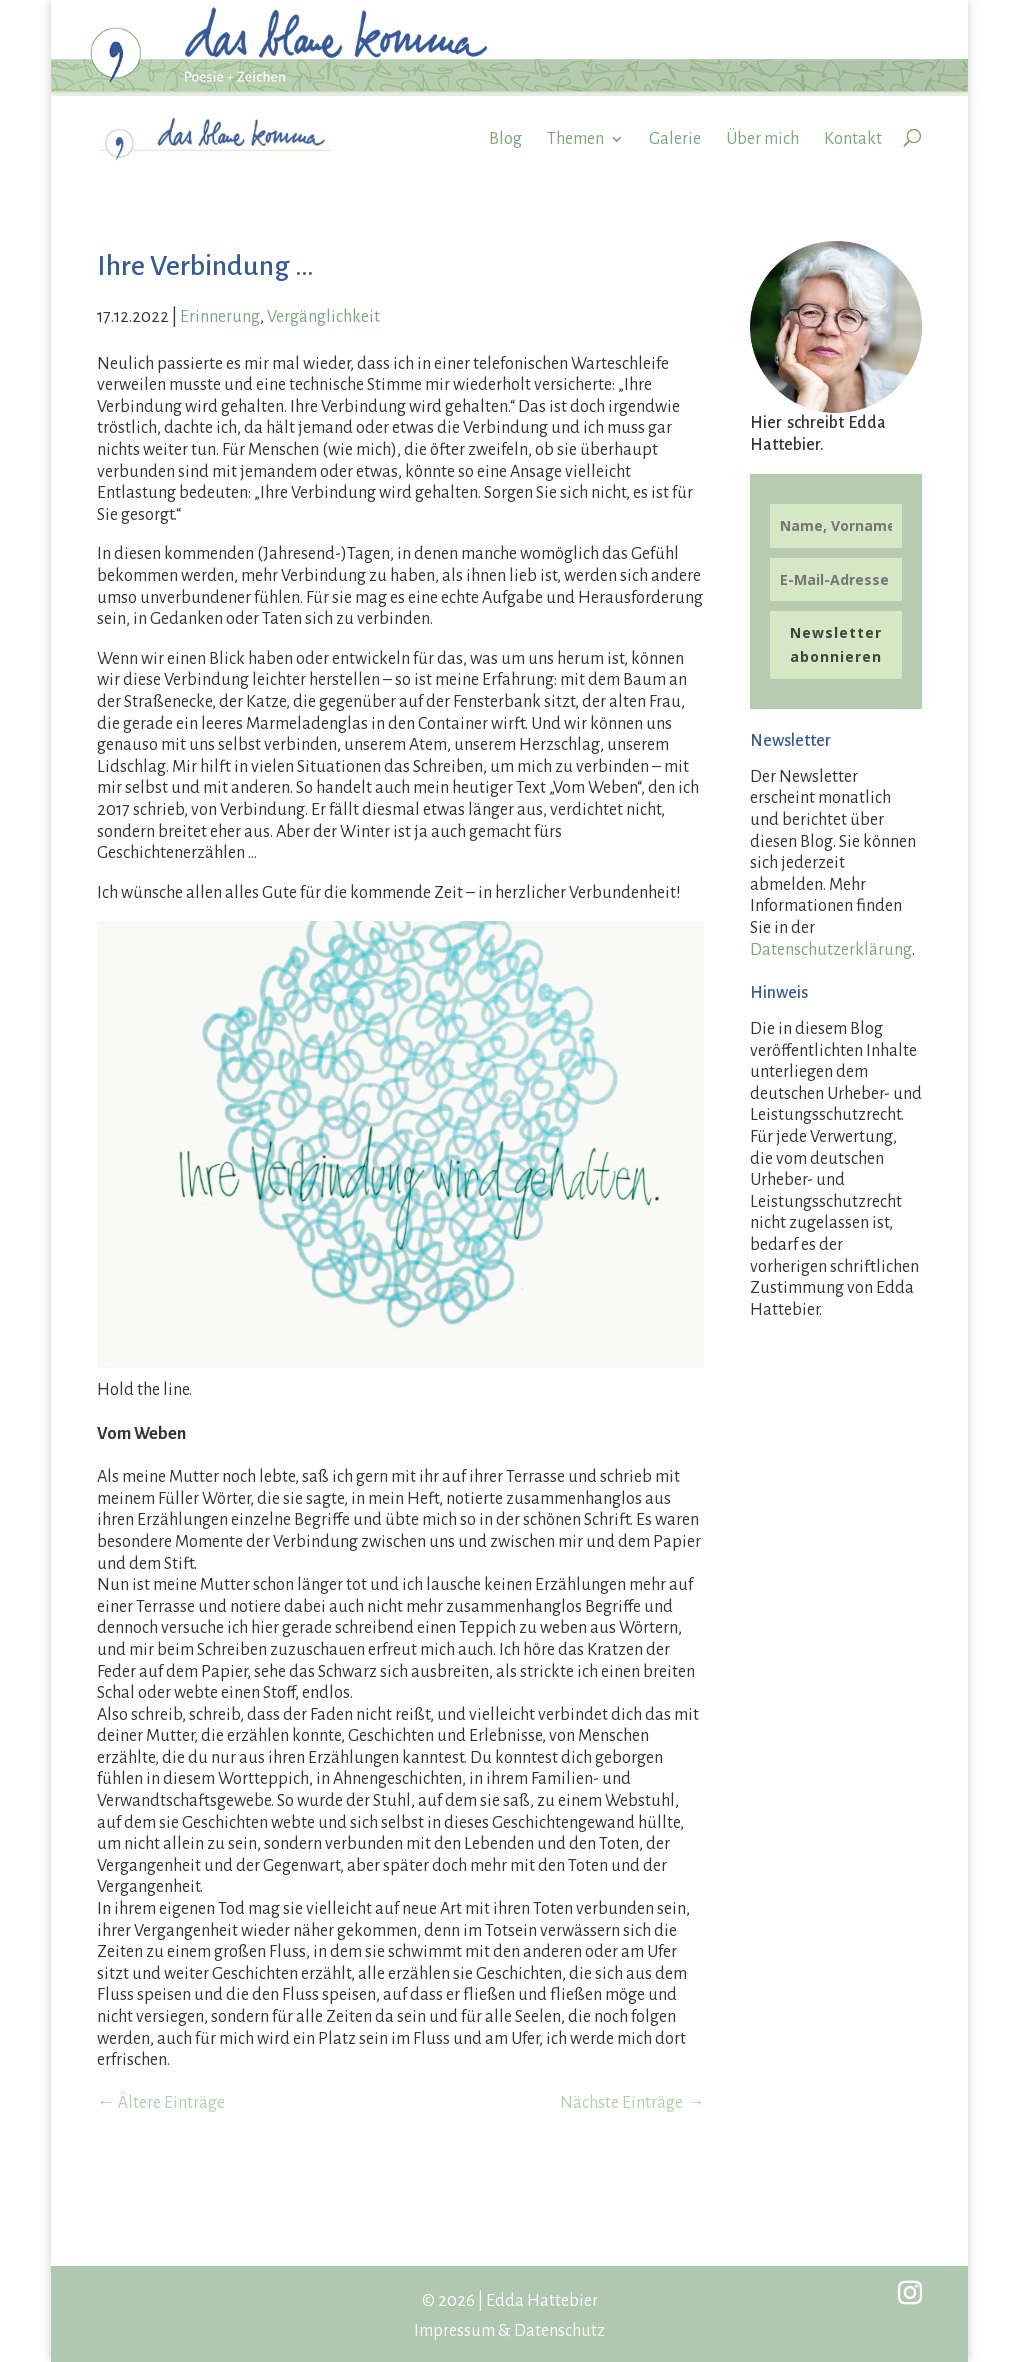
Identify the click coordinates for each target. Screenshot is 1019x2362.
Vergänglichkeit (323, 317)
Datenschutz (559, 2331)
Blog (505, 139)
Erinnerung (220, 317)
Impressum (454, 2331)
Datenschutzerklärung (831, 950)
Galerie (675, 139)
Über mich (762, 139)
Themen (575, 139)
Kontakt (853, 139)
